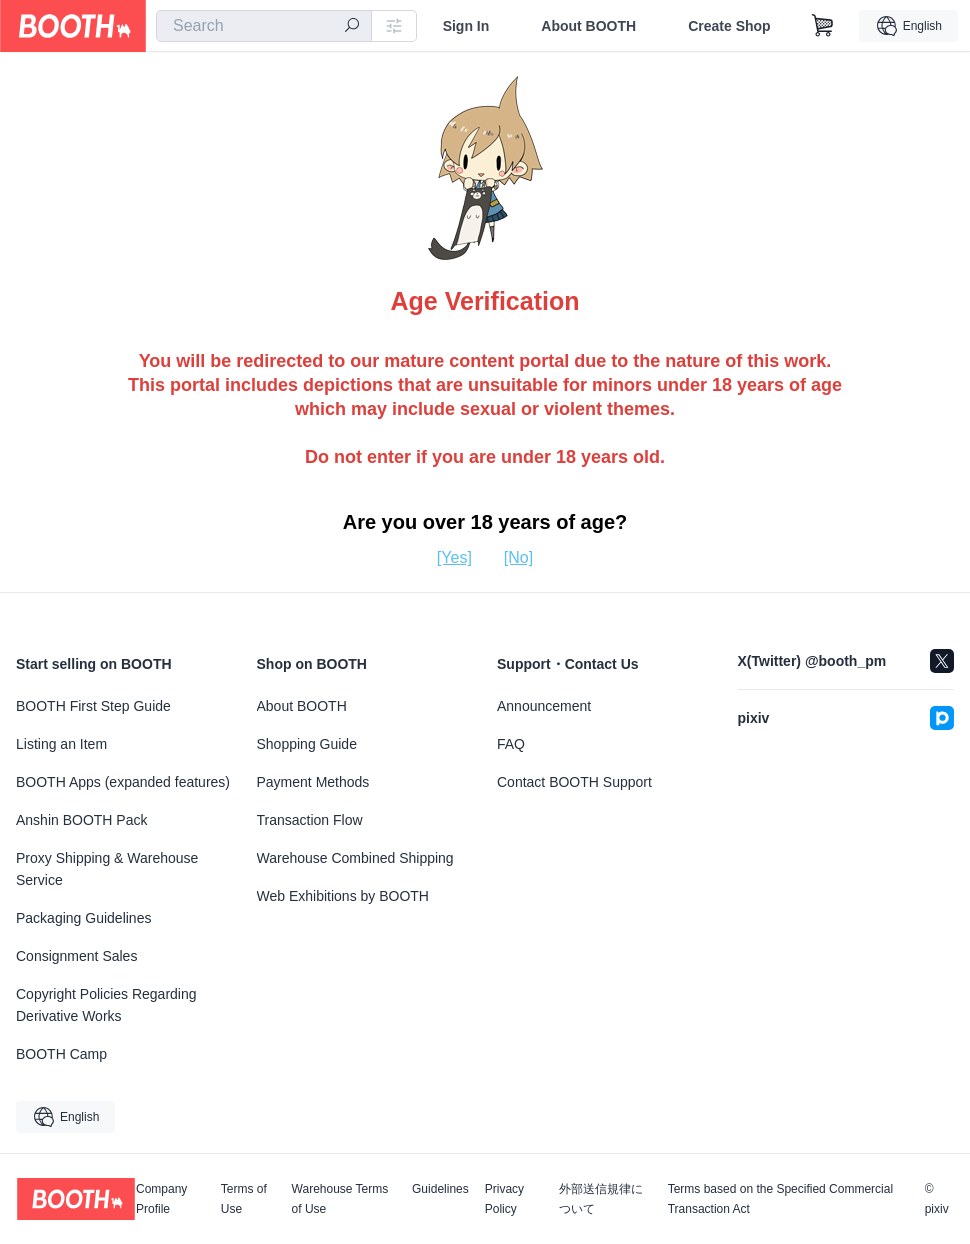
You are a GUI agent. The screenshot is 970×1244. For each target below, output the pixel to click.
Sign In (466, 26)
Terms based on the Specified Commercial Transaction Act (780, 1199)
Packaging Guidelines (83, 918)
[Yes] (454, 557)
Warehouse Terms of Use (340, 1199)
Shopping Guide (307, 744)
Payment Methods (313, 782)
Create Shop (729, 26)
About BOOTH (588, 26)
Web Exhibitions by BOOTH (343, 896)
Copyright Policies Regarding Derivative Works (106, 1005)
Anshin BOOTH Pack (82, 820)
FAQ (511, 744)
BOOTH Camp (61, 1054)
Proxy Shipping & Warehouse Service (107, 869)
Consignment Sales (76, 956)
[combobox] (264, 26)
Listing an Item (61, 744)
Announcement (544, 706)
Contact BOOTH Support (574, 782)
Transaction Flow (310, 820)
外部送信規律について (601, 1199)
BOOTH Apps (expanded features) (123, 782)
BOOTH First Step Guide (93, 706)
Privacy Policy (504, 1199)
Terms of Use (244, 1199)
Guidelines (440, 1189)
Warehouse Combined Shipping (355, 858)
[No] (518, 557)
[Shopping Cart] (823, 26)
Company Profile (161, 1199)
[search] (352, 27)
